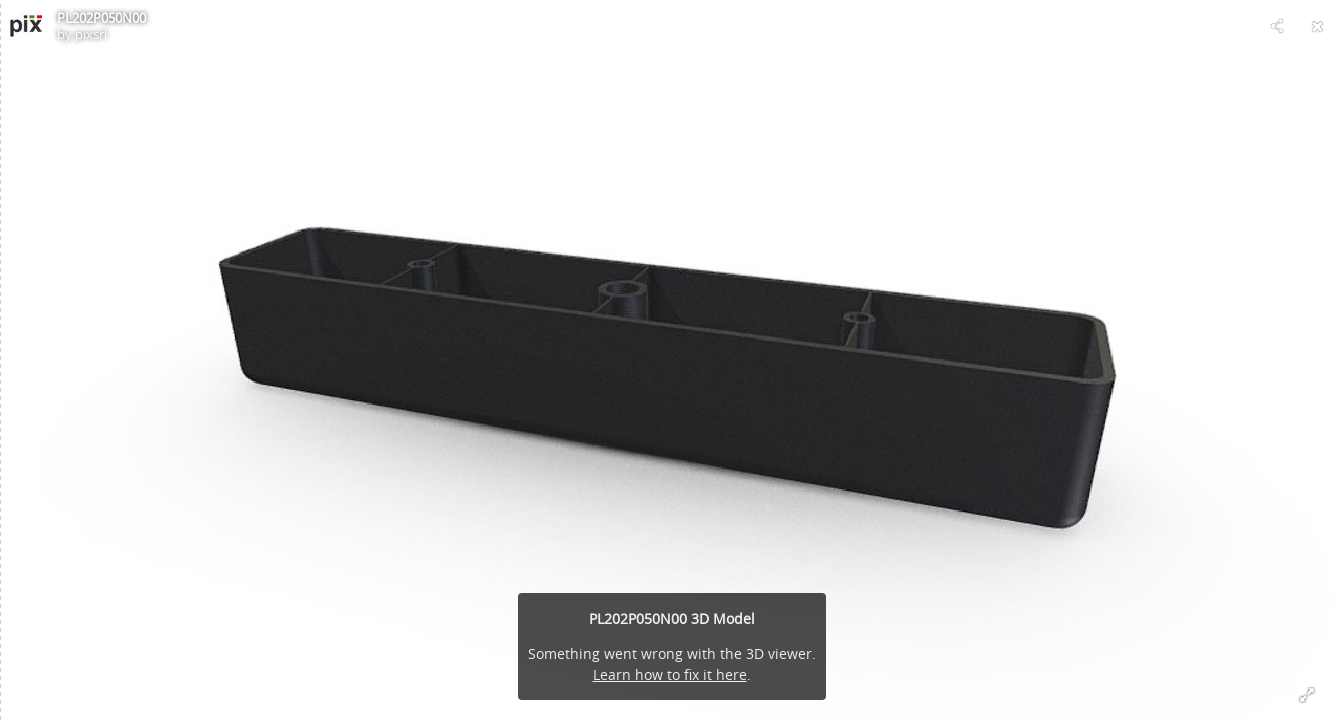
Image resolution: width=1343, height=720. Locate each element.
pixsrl (91, 34)
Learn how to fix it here (670, 674)
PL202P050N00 (101, 18)
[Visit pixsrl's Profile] (26, 26)
